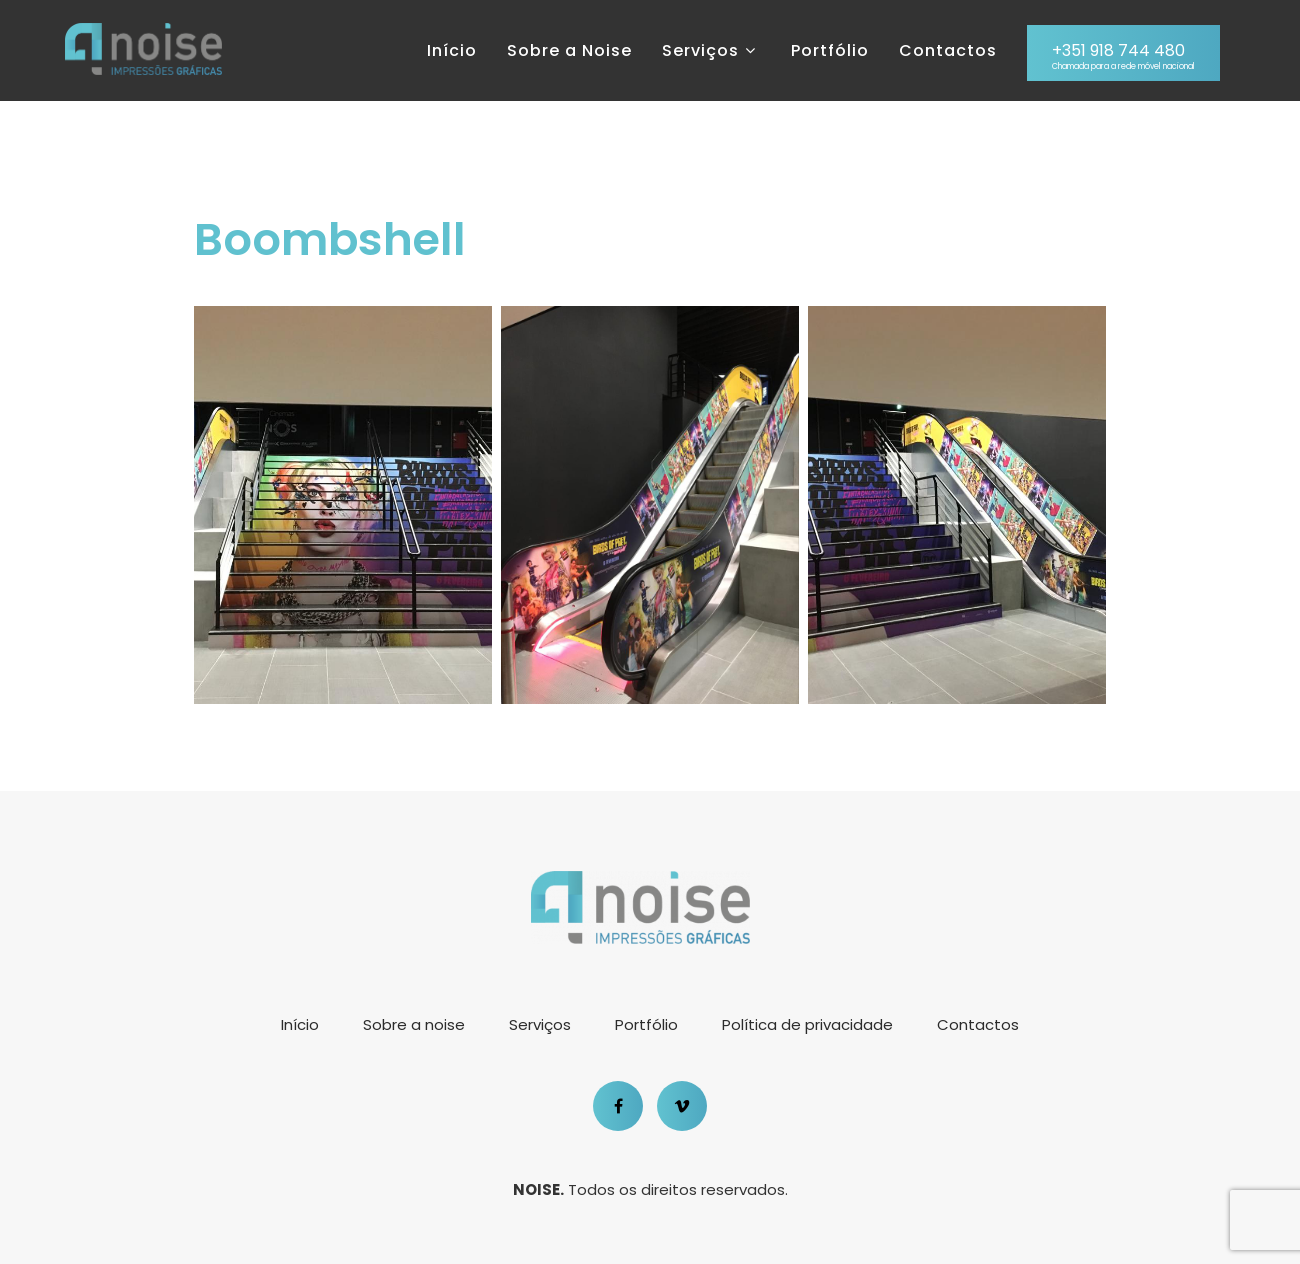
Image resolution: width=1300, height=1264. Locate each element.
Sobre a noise (414, 1024)
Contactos (948, 50)
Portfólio (830, 50)
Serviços (711, 50)
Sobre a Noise (569, 50)
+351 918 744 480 (1123, 56)
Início (452, 50)
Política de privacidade (807, 1024)
